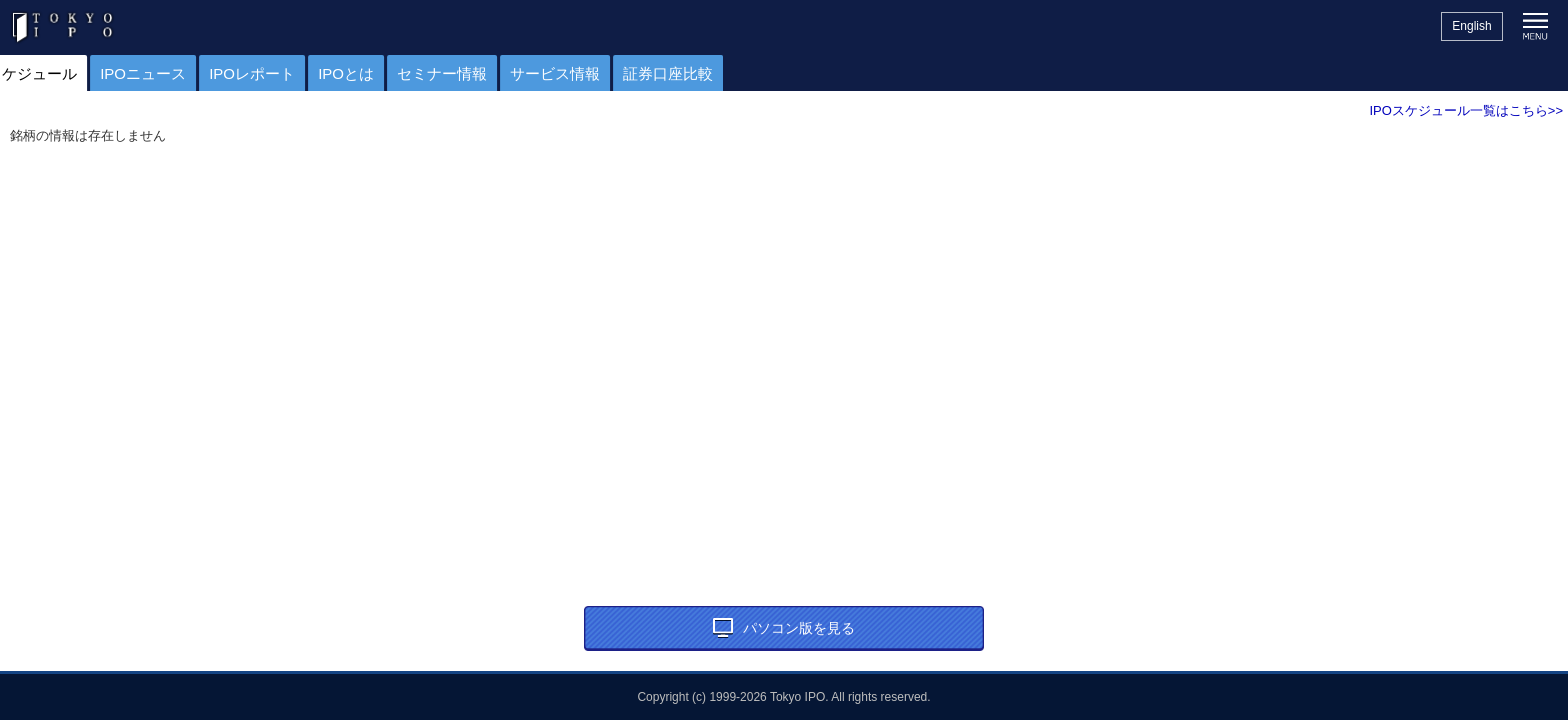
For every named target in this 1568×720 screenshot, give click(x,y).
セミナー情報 (559, 73)
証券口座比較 (785, 73)
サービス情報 (672, 73)
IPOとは (463, 73)
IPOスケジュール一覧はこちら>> (1466, 110)
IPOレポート (369, 73)
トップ (32, 73)
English (1471, 26)
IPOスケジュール (136, 73)
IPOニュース (260, 73)
